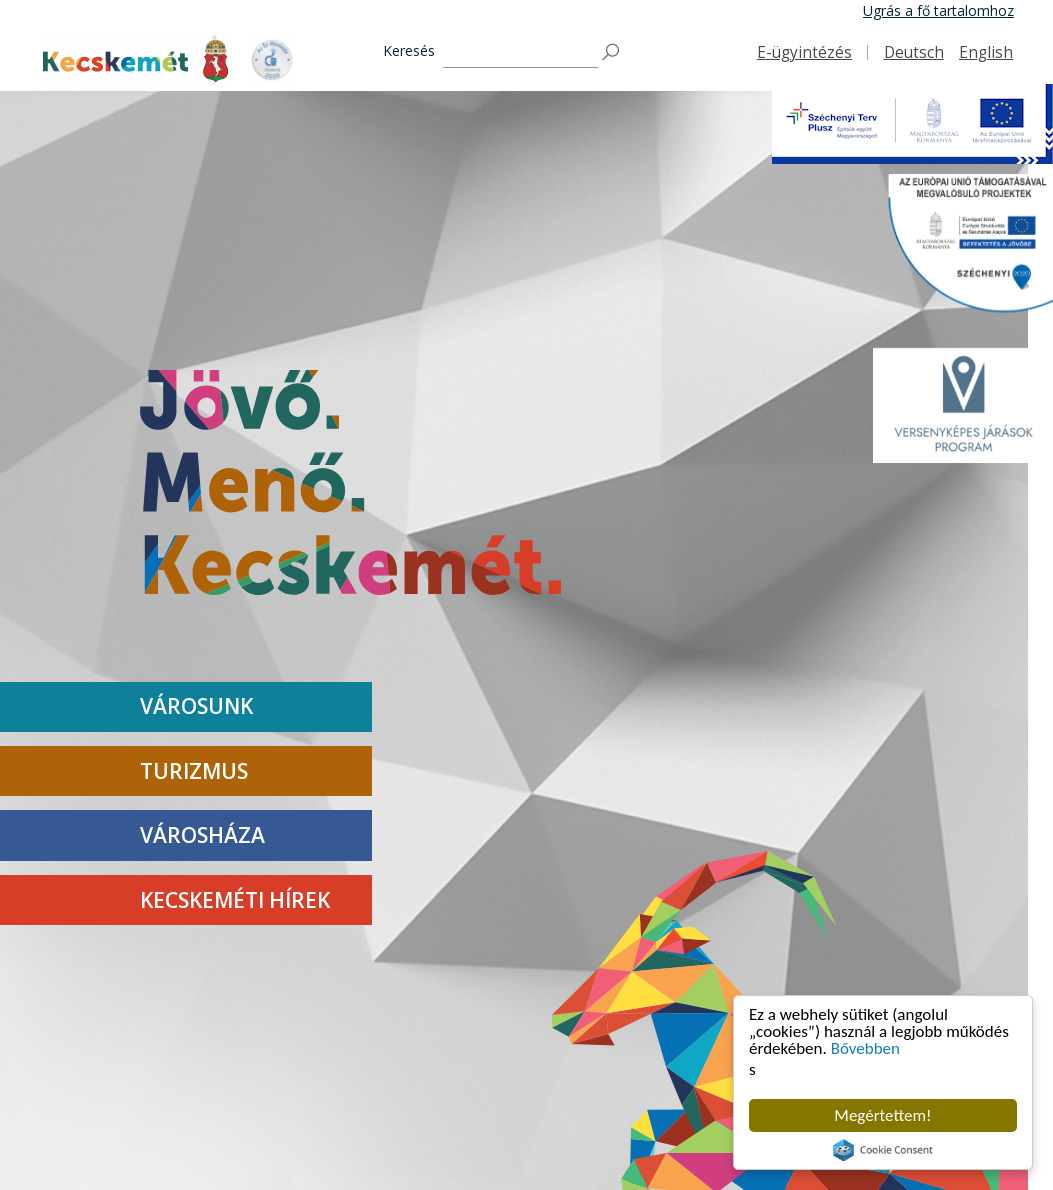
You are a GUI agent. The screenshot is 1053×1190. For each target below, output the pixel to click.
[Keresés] (520, 52)
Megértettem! (882, 1115)
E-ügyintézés (804, 52)
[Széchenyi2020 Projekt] (963, 249)
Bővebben (865, 1048)
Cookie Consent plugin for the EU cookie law (883, 1150)
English (986, 52)
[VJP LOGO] (963, 405)
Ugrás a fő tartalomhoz (938, 10)
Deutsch (914, 52)
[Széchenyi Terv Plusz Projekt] (912, 124)
